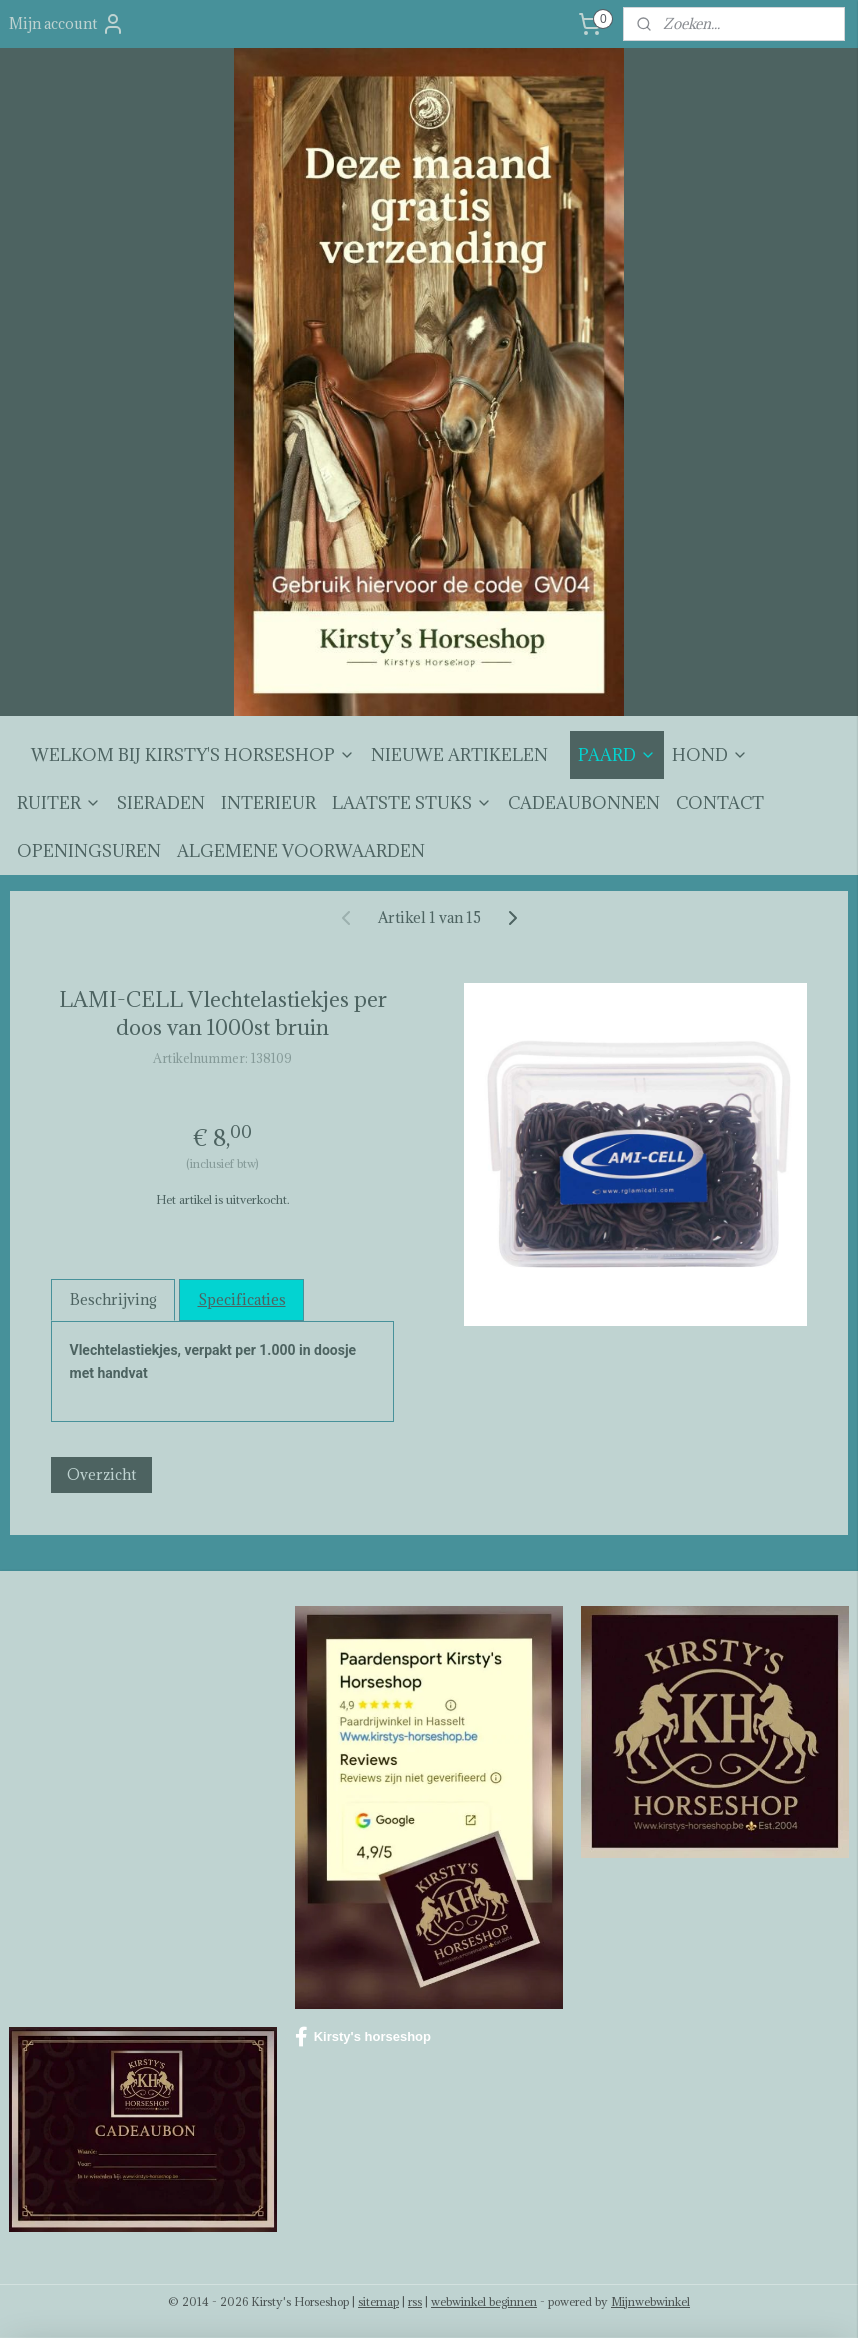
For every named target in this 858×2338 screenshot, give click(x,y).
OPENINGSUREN (89, 851)
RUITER (59, 803)
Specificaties (242, 1299)
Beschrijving (113, 1299)
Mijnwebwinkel (650, 2301)
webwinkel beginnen (484, 2301)
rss (415, 2301)
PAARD (617, 755)
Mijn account (67, 24)
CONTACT (720, 803)
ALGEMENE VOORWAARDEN (301, 851)
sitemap (378, 2301)
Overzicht (101, 1475)
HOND (710, 755)
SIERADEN (161, 803)
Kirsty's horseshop (363, 2037)
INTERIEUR (268, 803)
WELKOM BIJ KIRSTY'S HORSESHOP (193, 755)
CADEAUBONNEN (584, 803)
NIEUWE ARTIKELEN (459, 755)
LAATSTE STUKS (412, 803)
